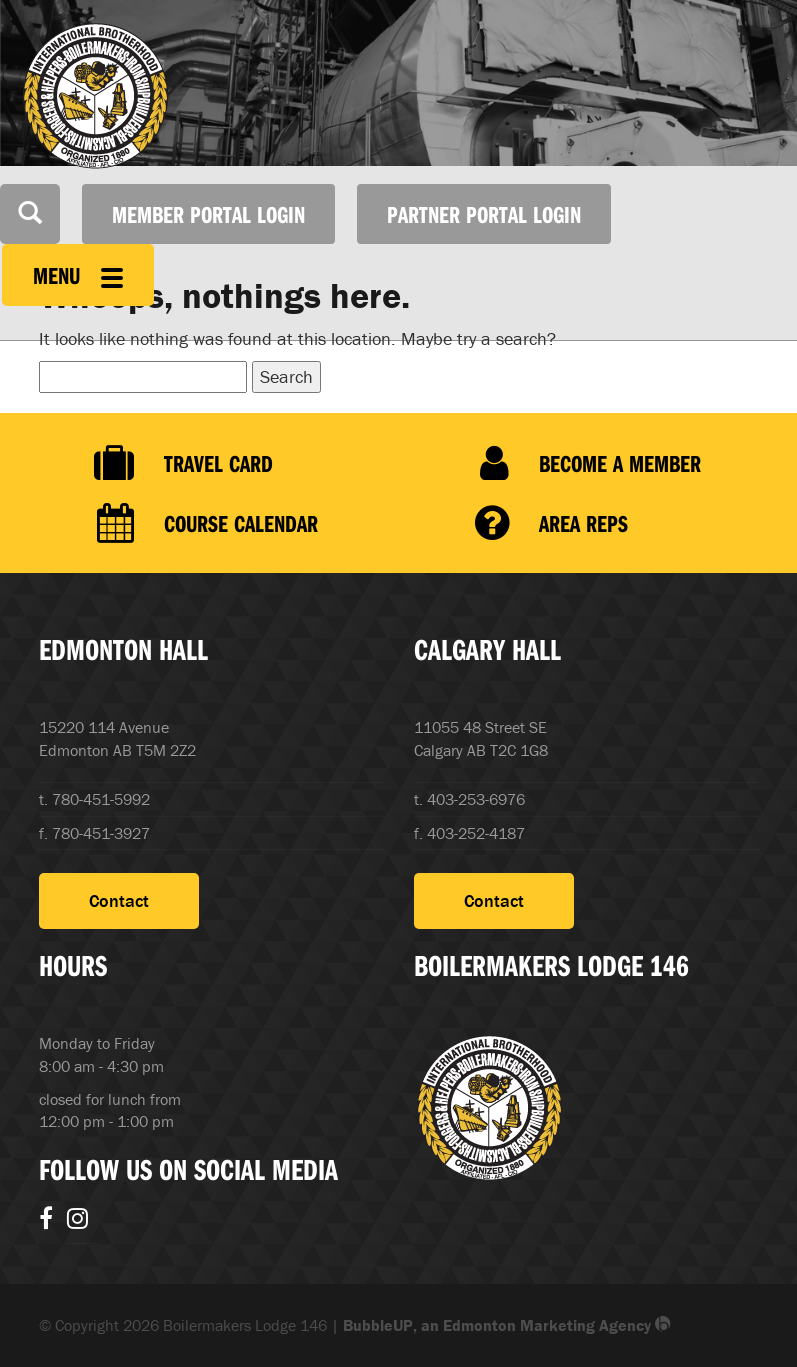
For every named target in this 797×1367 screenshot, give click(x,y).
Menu (78, 275)
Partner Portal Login (484, 214)
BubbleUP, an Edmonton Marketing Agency (507, 1325)
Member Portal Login (208, 214)
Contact (119, 900)
